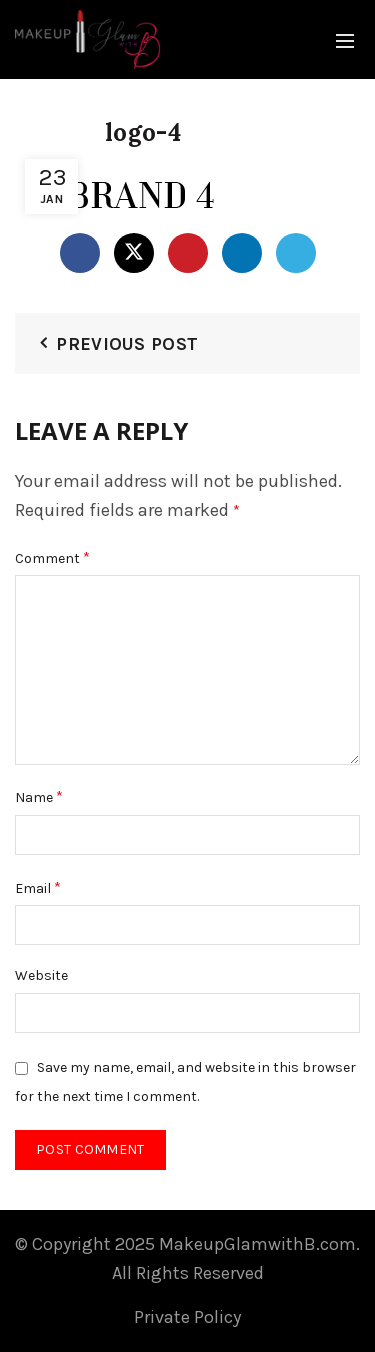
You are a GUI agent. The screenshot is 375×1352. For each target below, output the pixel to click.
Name (39, 796)
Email (38, 887)
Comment (52, 557)
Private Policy (187, 1317)
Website (41, 975)
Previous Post (127, 344)
